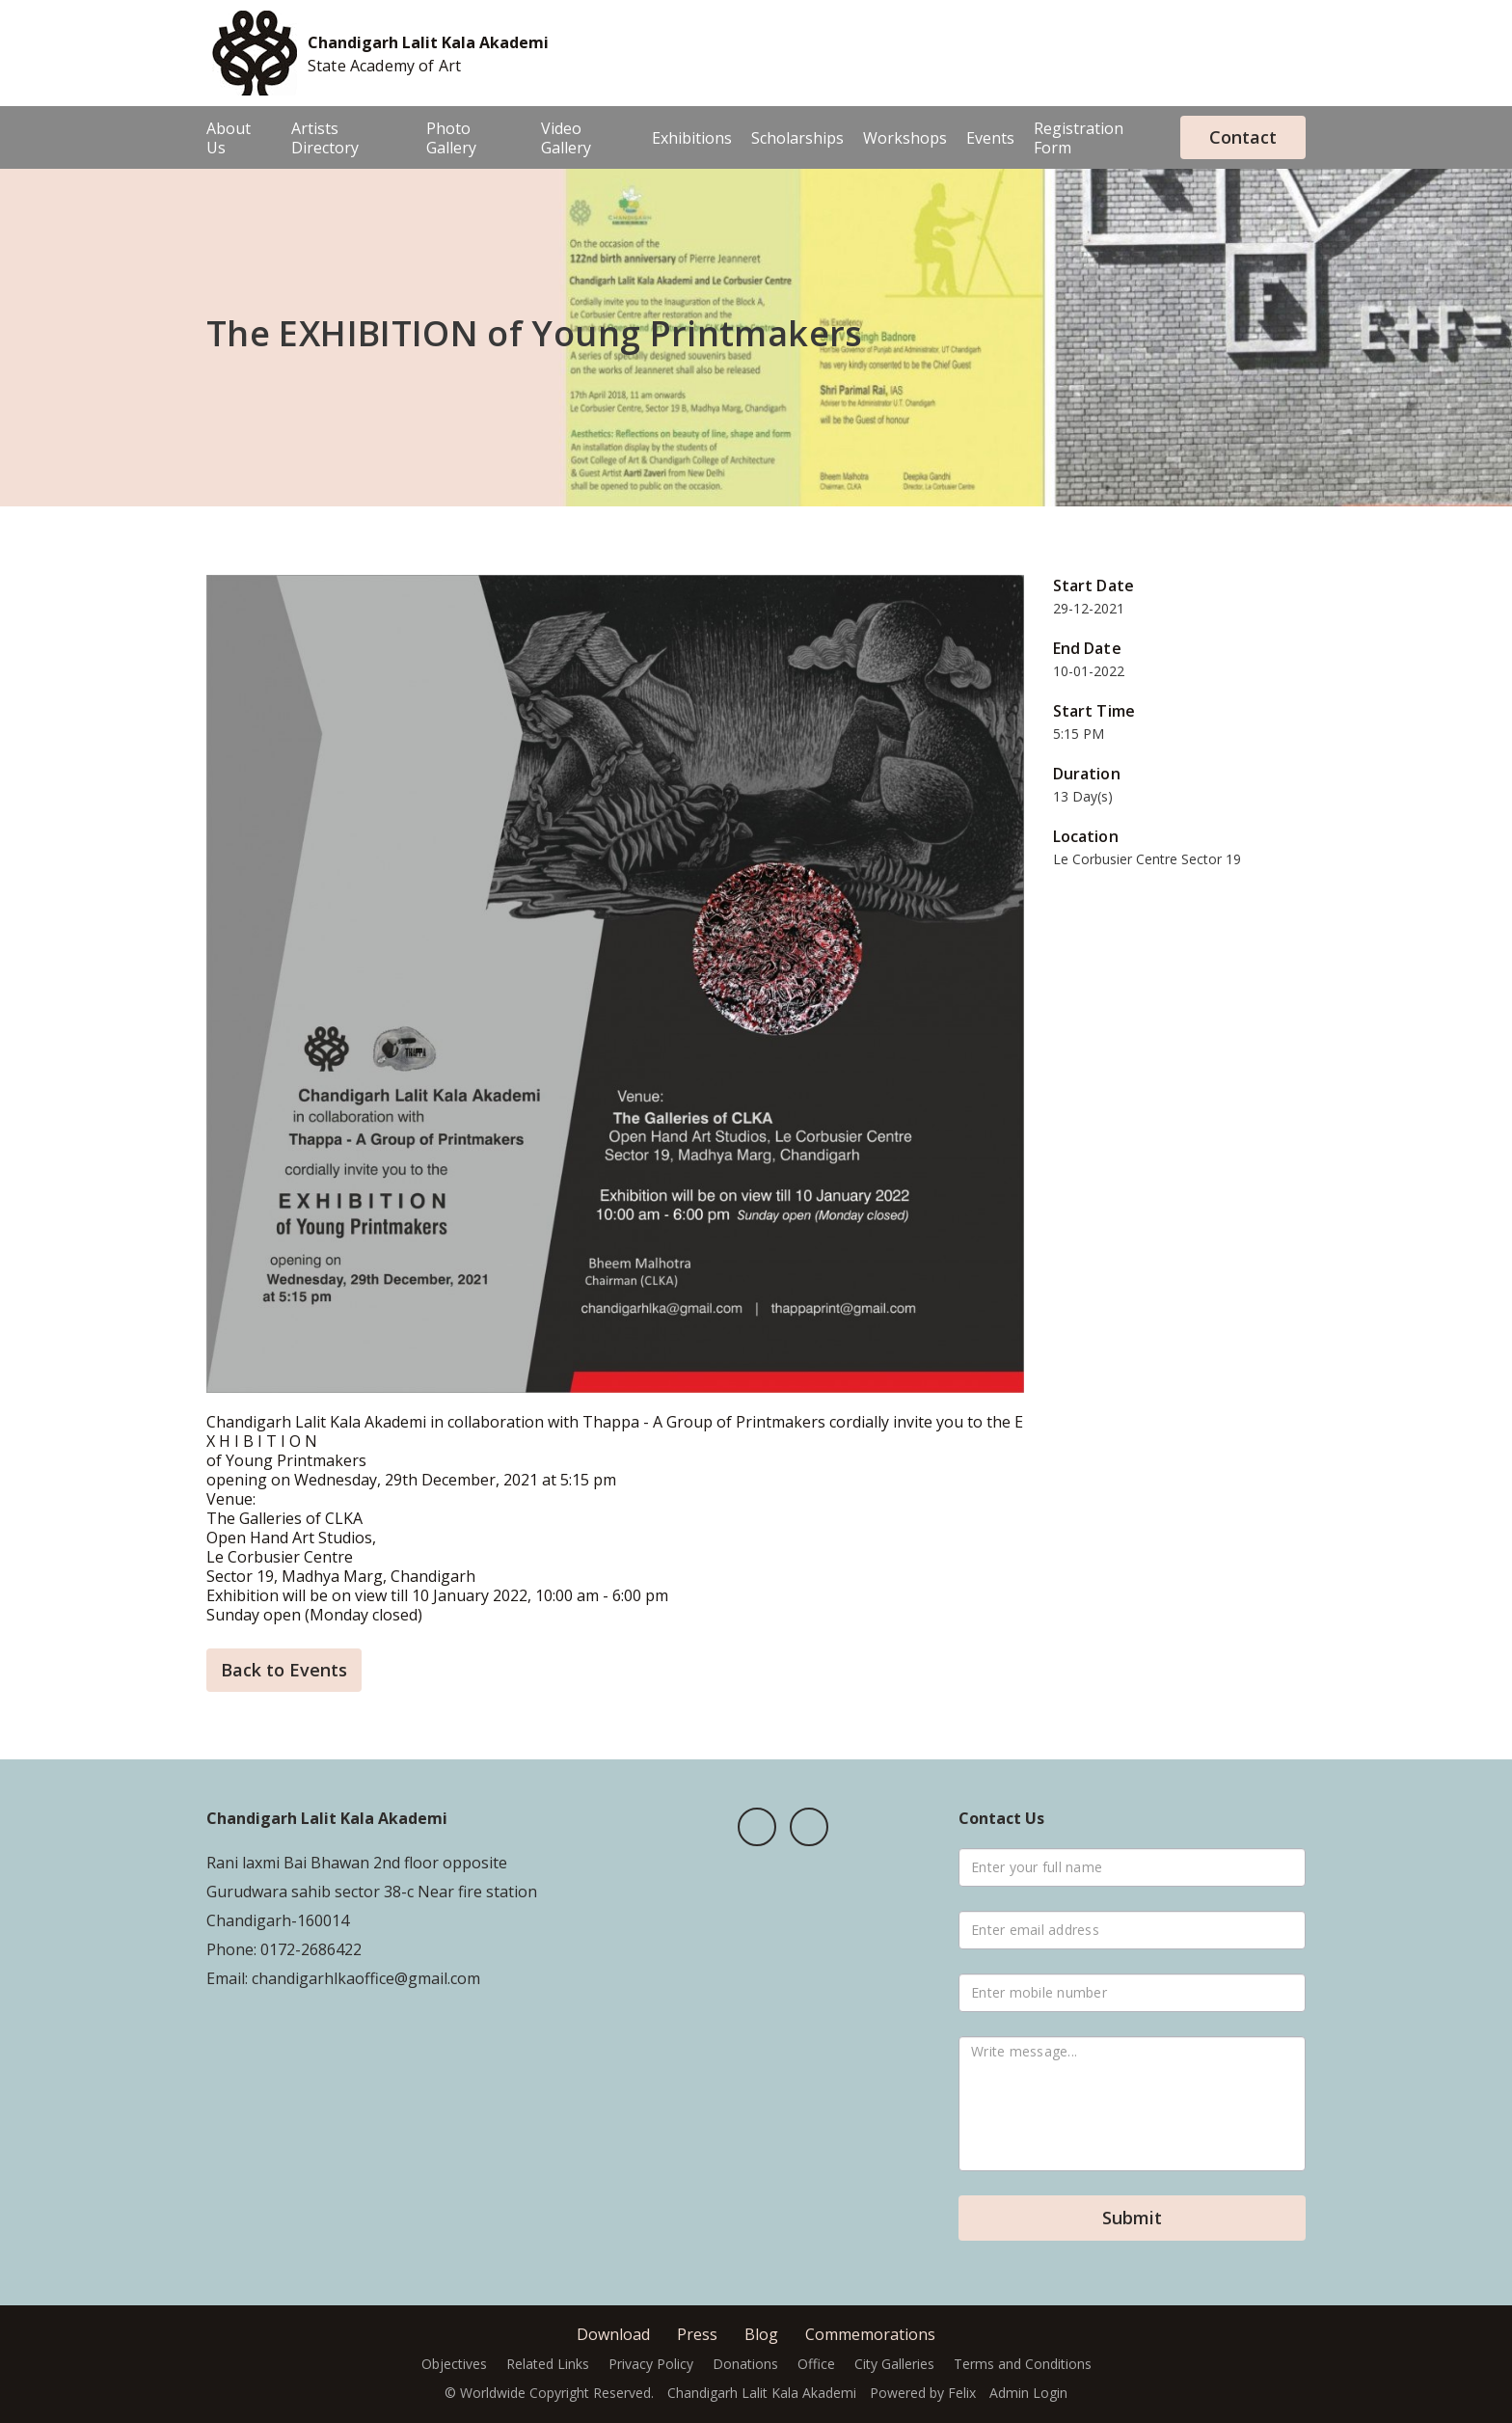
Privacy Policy (650, 2364)
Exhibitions (692, 138)
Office (816, 2364)
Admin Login (1028, 2392)
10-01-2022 (1088, 671)
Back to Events (284, 1669)
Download (613, 2334)
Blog (761, 2334)
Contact (1243, 137)
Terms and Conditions (1023, 2364)
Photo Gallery (451, 138)
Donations (745, 2364)
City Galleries (894, 2364)
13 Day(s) (1083, 796)
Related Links (547, 2364)
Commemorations (870, 2334)
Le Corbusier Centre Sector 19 (1147, 859)
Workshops (905, 138)
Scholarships (797, 138)
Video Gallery (566, 138)
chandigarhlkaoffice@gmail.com (364, 1978)
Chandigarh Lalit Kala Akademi (428, 42)
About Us (228, 138)
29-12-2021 (1088, 608)
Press (697, 2334)
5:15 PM (1078, 733)
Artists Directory (325, 138)
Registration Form (1078, 138)
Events (990, 138)
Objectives (454, 2364)
